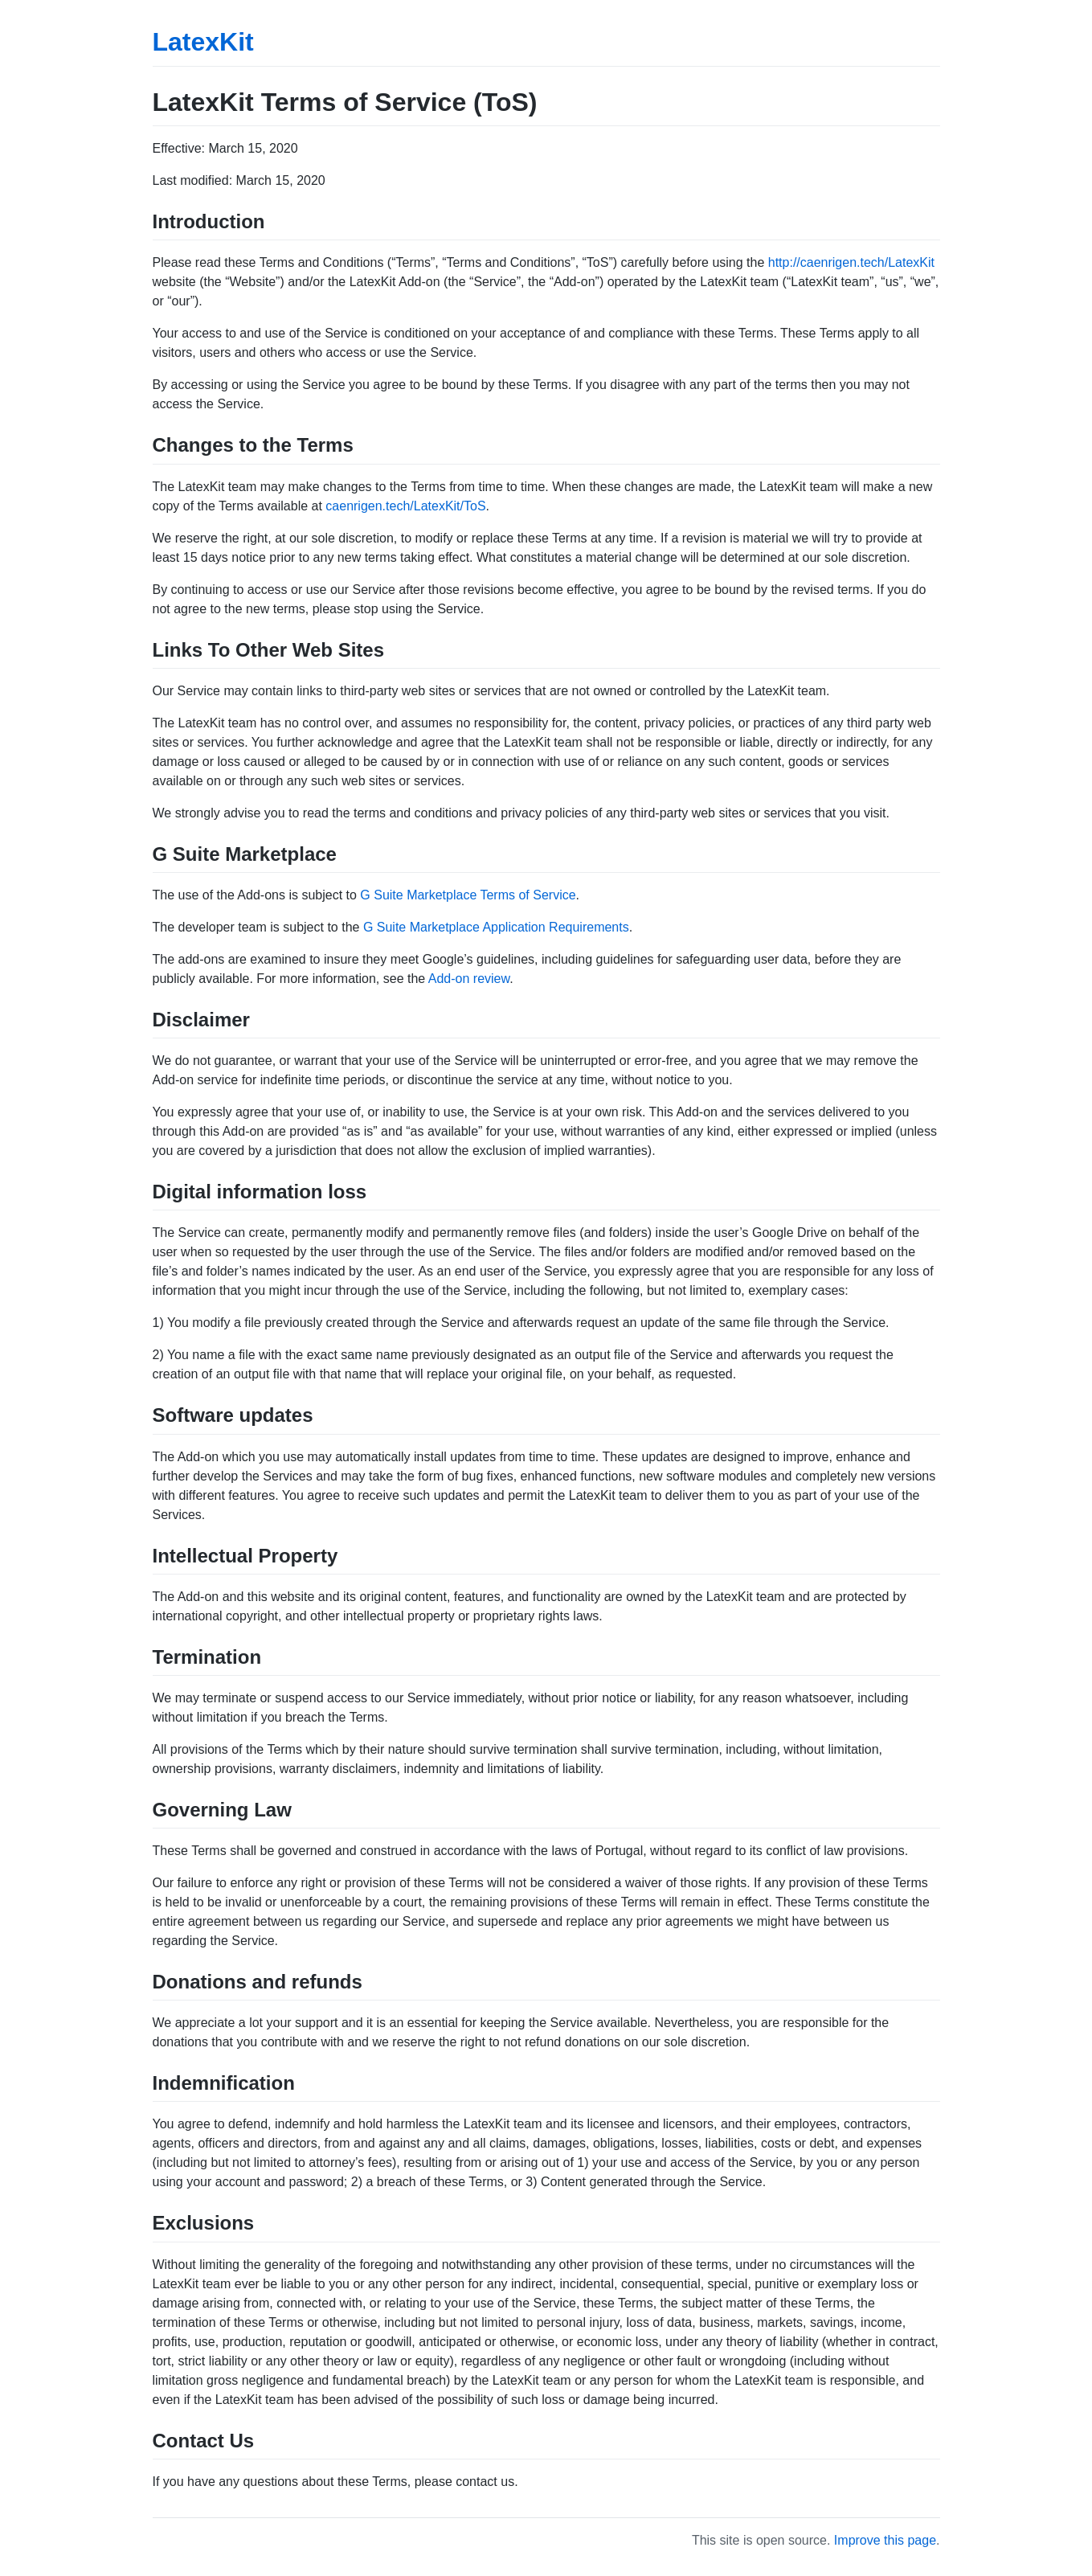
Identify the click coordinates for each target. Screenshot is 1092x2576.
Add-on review (468, 978)
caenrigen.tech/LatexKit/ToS (405, 506)
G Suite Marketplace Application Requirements (496, 927)
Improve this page (885, 2540)
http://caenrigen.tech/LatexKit (851, 262)
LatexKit (203, 41)
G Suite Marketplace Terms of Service (467, 895)
